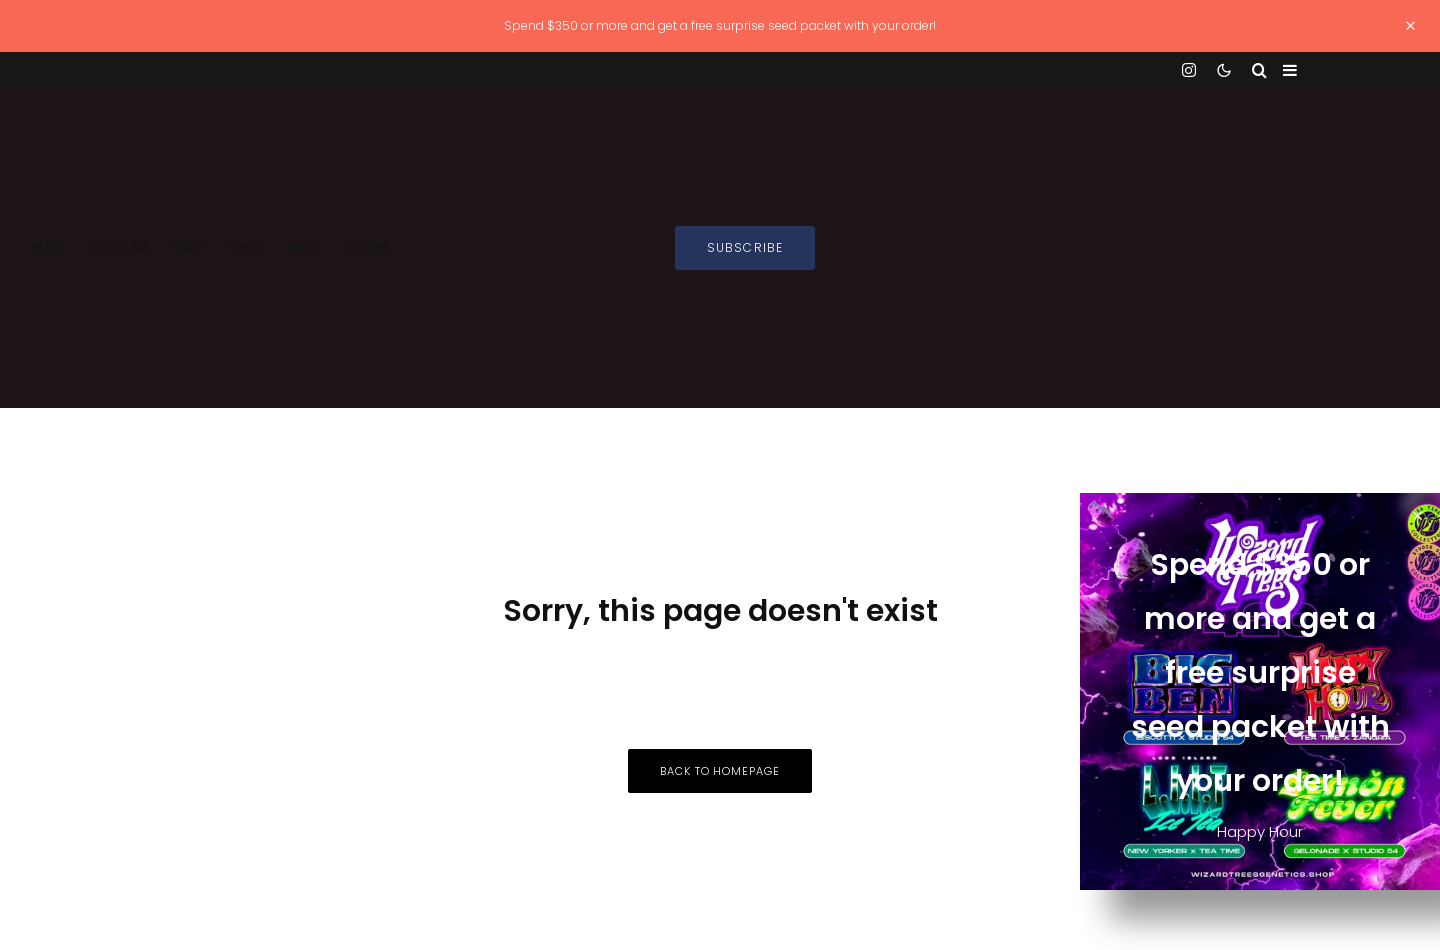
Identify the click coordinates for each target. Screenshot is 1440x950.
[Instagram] (1189, 70)
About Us (118, 247)
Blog (304, 247)
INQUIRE (366, 247)
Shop (188, 247)
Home (48, 247)
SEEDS (246, 247)
